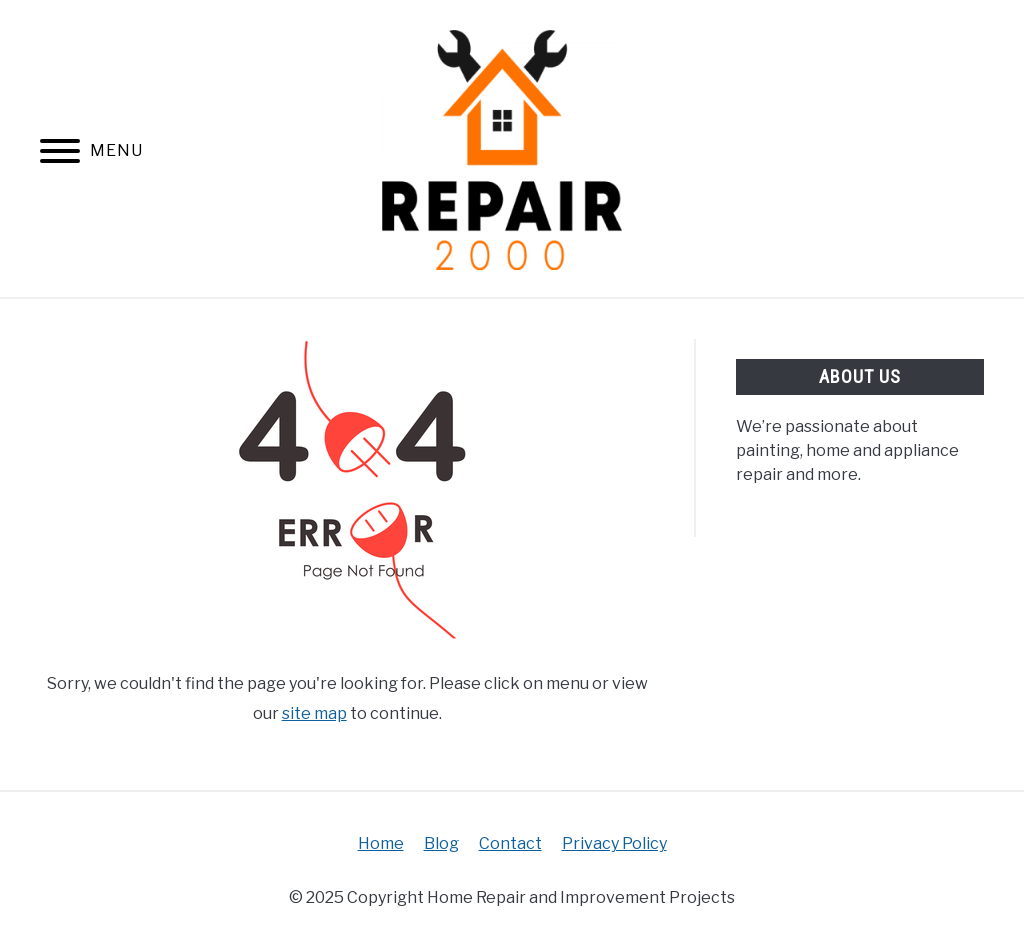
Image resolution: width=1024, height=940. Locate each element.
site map (314, 713)
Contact (510, 843)
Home (381, 843)
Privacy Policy (614, 843)
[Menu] (60, 154)
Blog (441, 843)
